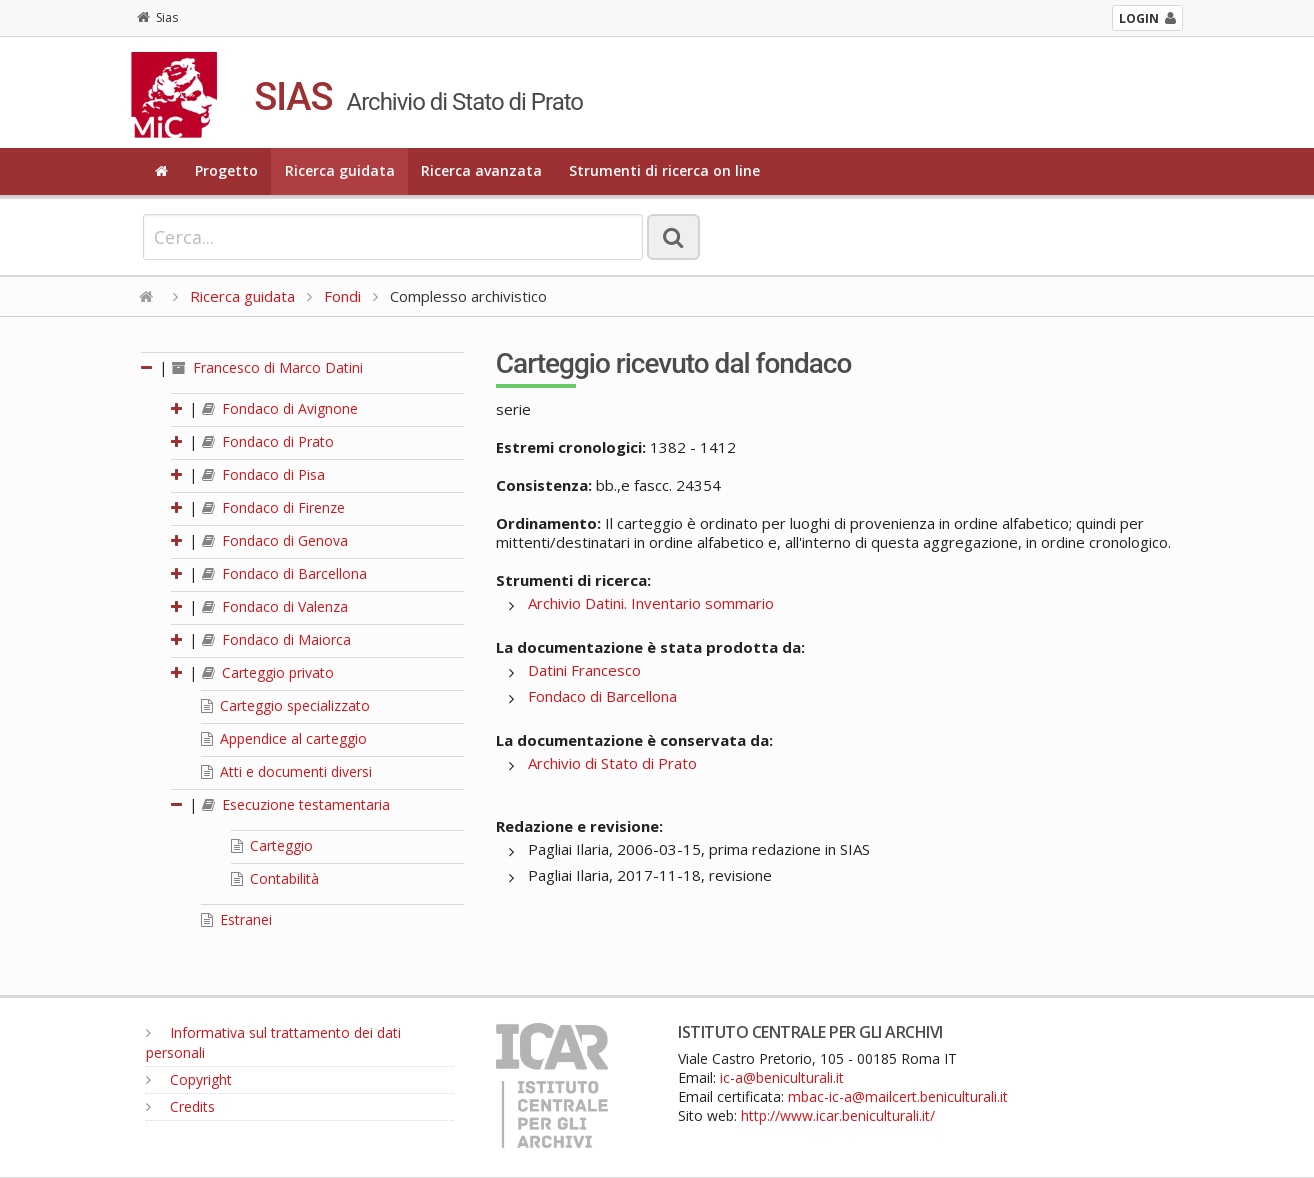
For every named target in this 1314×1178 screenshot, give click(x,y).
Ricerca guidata (340, 170)
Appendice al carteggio (284, 738)
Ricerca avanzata (481, 170)
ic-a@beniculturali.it (782, 1077)
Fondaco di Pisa (263, 474)
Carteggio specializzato (285, 705)
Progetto (226, 170)
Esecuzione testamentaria (296, 804)
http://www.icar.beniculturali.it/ (838, 1115)
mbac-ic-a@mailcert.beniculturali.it (898, 1096)
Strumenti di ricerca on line (664, 170)
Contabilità (275, 878)
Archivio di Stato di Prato (612, 763)
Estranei (236, 919)
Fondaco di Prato (268, 441)
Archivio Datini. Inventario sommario (651, 603)
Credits (180, 1106)
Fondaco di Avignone (280, 408)
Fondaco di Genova (275, 540)
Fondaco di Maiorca (276, 639)
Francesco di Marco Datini (267, 367)
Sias (157, 17)
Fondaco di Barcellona (284, 573)
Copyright (189, 1079)
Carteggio (272, 845)
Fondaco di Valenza (275, 606)
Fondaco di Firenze (273, 507)
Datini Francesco (584, 670)
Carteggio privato (268, 672)
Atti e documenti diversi (286, 771)
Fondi (342, 296)
